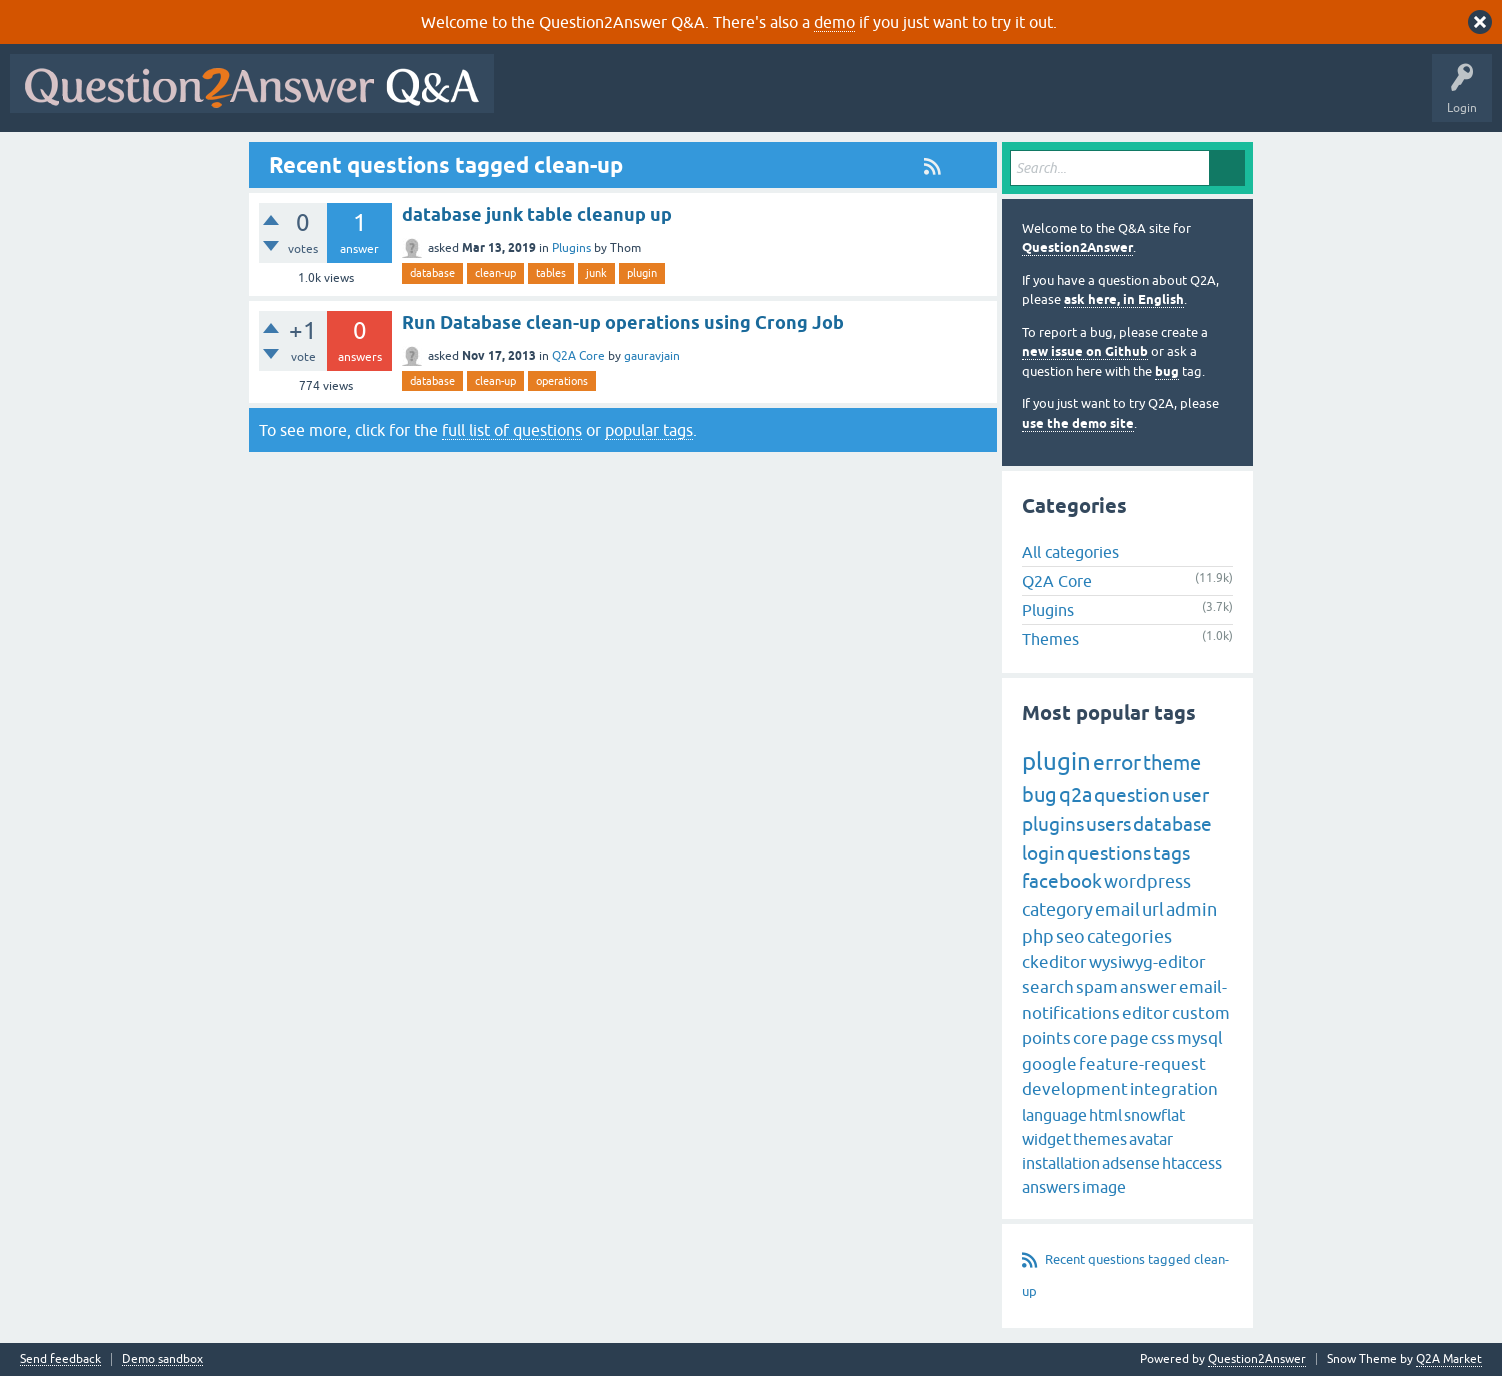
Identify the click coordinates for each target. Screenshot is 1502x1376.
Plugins (571, 248)
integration (1174, 1089)
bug (1167, 371)
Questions (618, 98)
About (1120, 98)
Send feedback (60, 1359)
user (1190, 795)
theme (1172, 762)
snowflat (1154, 1115)
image (1104, 1187)
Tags (841, 98)
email (1117, 909)
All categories (1070, 552)
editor (1146, 1013)
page (1129, 1038)
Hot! (688, 98)
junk (596, 273)
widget (1046, 1139)
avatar (1151, 1139)
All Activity (539, 98)
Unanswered (764, 98)
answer (1148, 987)
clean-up (495, 273)
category (1057, 909)
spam (1097, 987)
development (1075, 1089)
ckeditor (1054, 962)
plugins (1053, 824)
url (1153, 909)
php (1038, 936)
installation (1061, 1163)
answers (1051, 1187)
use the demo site (1078, 423)
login (1043, 853)
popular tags (649, 430)
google (1049, 1064)
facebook (1062, 881)
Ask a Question (987, 98)
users (1108, 824)
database (432, 273)
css (1163, 1038)
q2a (1075, 794)
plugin (642, 273)
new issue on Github (1085, 351)
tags (1171, 853)
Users (903, 98)
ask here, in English (1124, 299)
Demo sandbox (162, 1359)
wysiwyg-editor (1147, 962)
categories (1129, 936)
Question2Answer (1077, 247)
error (1117, 762)
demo (834, 22)
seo (1070, 936)
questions (1109, 853)
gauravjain (652, 356)
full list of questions (512, 430)
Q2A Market (1449, 1359)
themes (1100, 1139)
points (1046, 1038)
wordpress (1147, 881)
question (1132, 795)
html (1105, 1115)
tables (551, 273)
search (1048, 987)
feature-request (1142, 1064)
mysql (1200, 1038)
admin (1191, 909)
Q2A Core (578, 356)
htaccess (1192, 1163)
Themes (1050, 639)
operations (562, 381)
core (1090, 1038)
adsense (1131, 1163)
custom (1201, 1013)
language (1054, 1115)
